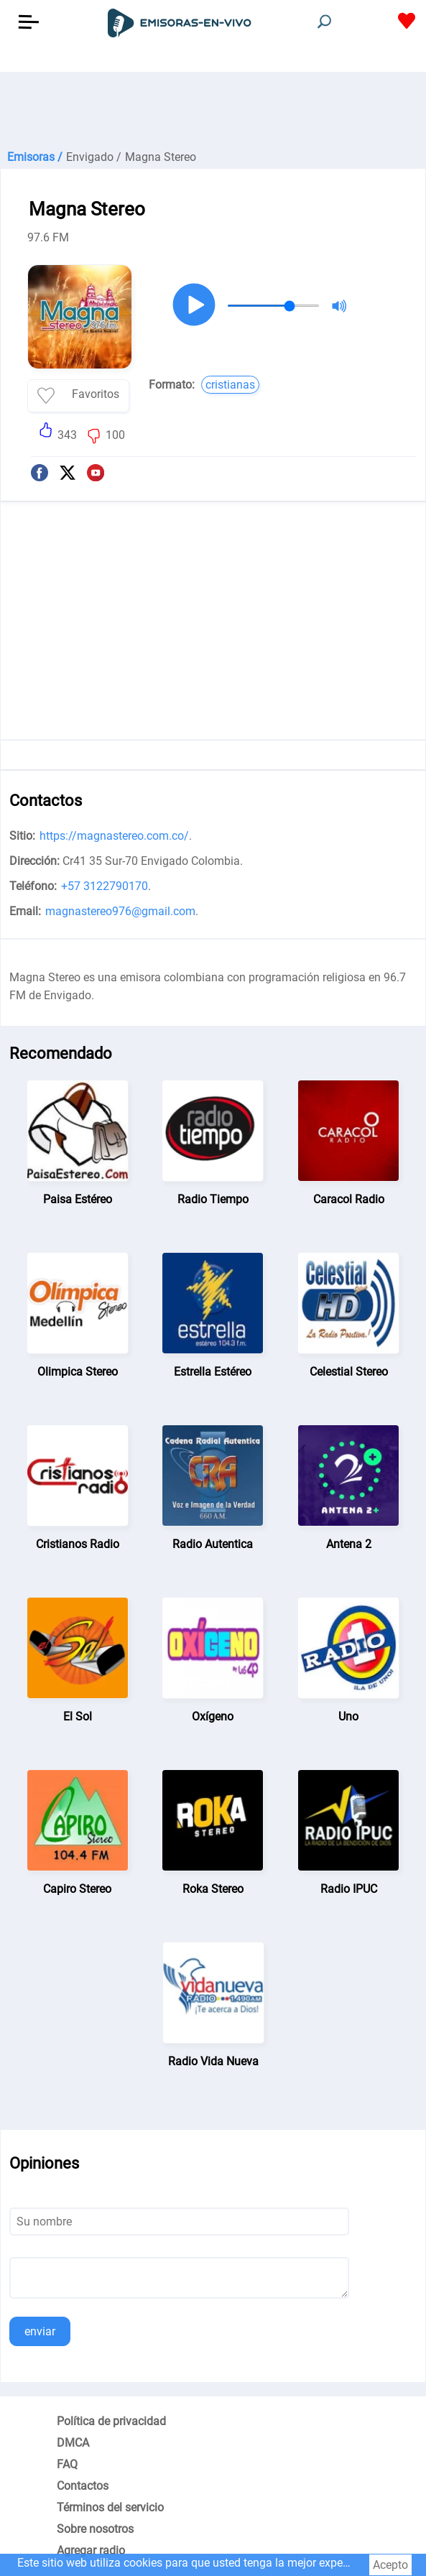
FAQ (67, 2464)
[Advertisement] (213, 108)
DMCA (73, 2443)
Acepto (390, 2565)
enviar (39, 2331)
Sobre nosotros (95, 2529)
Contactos (82, 2486)
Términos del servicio (110, 2507)
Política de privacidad (111, 2421)
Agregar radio (91, 2550)
